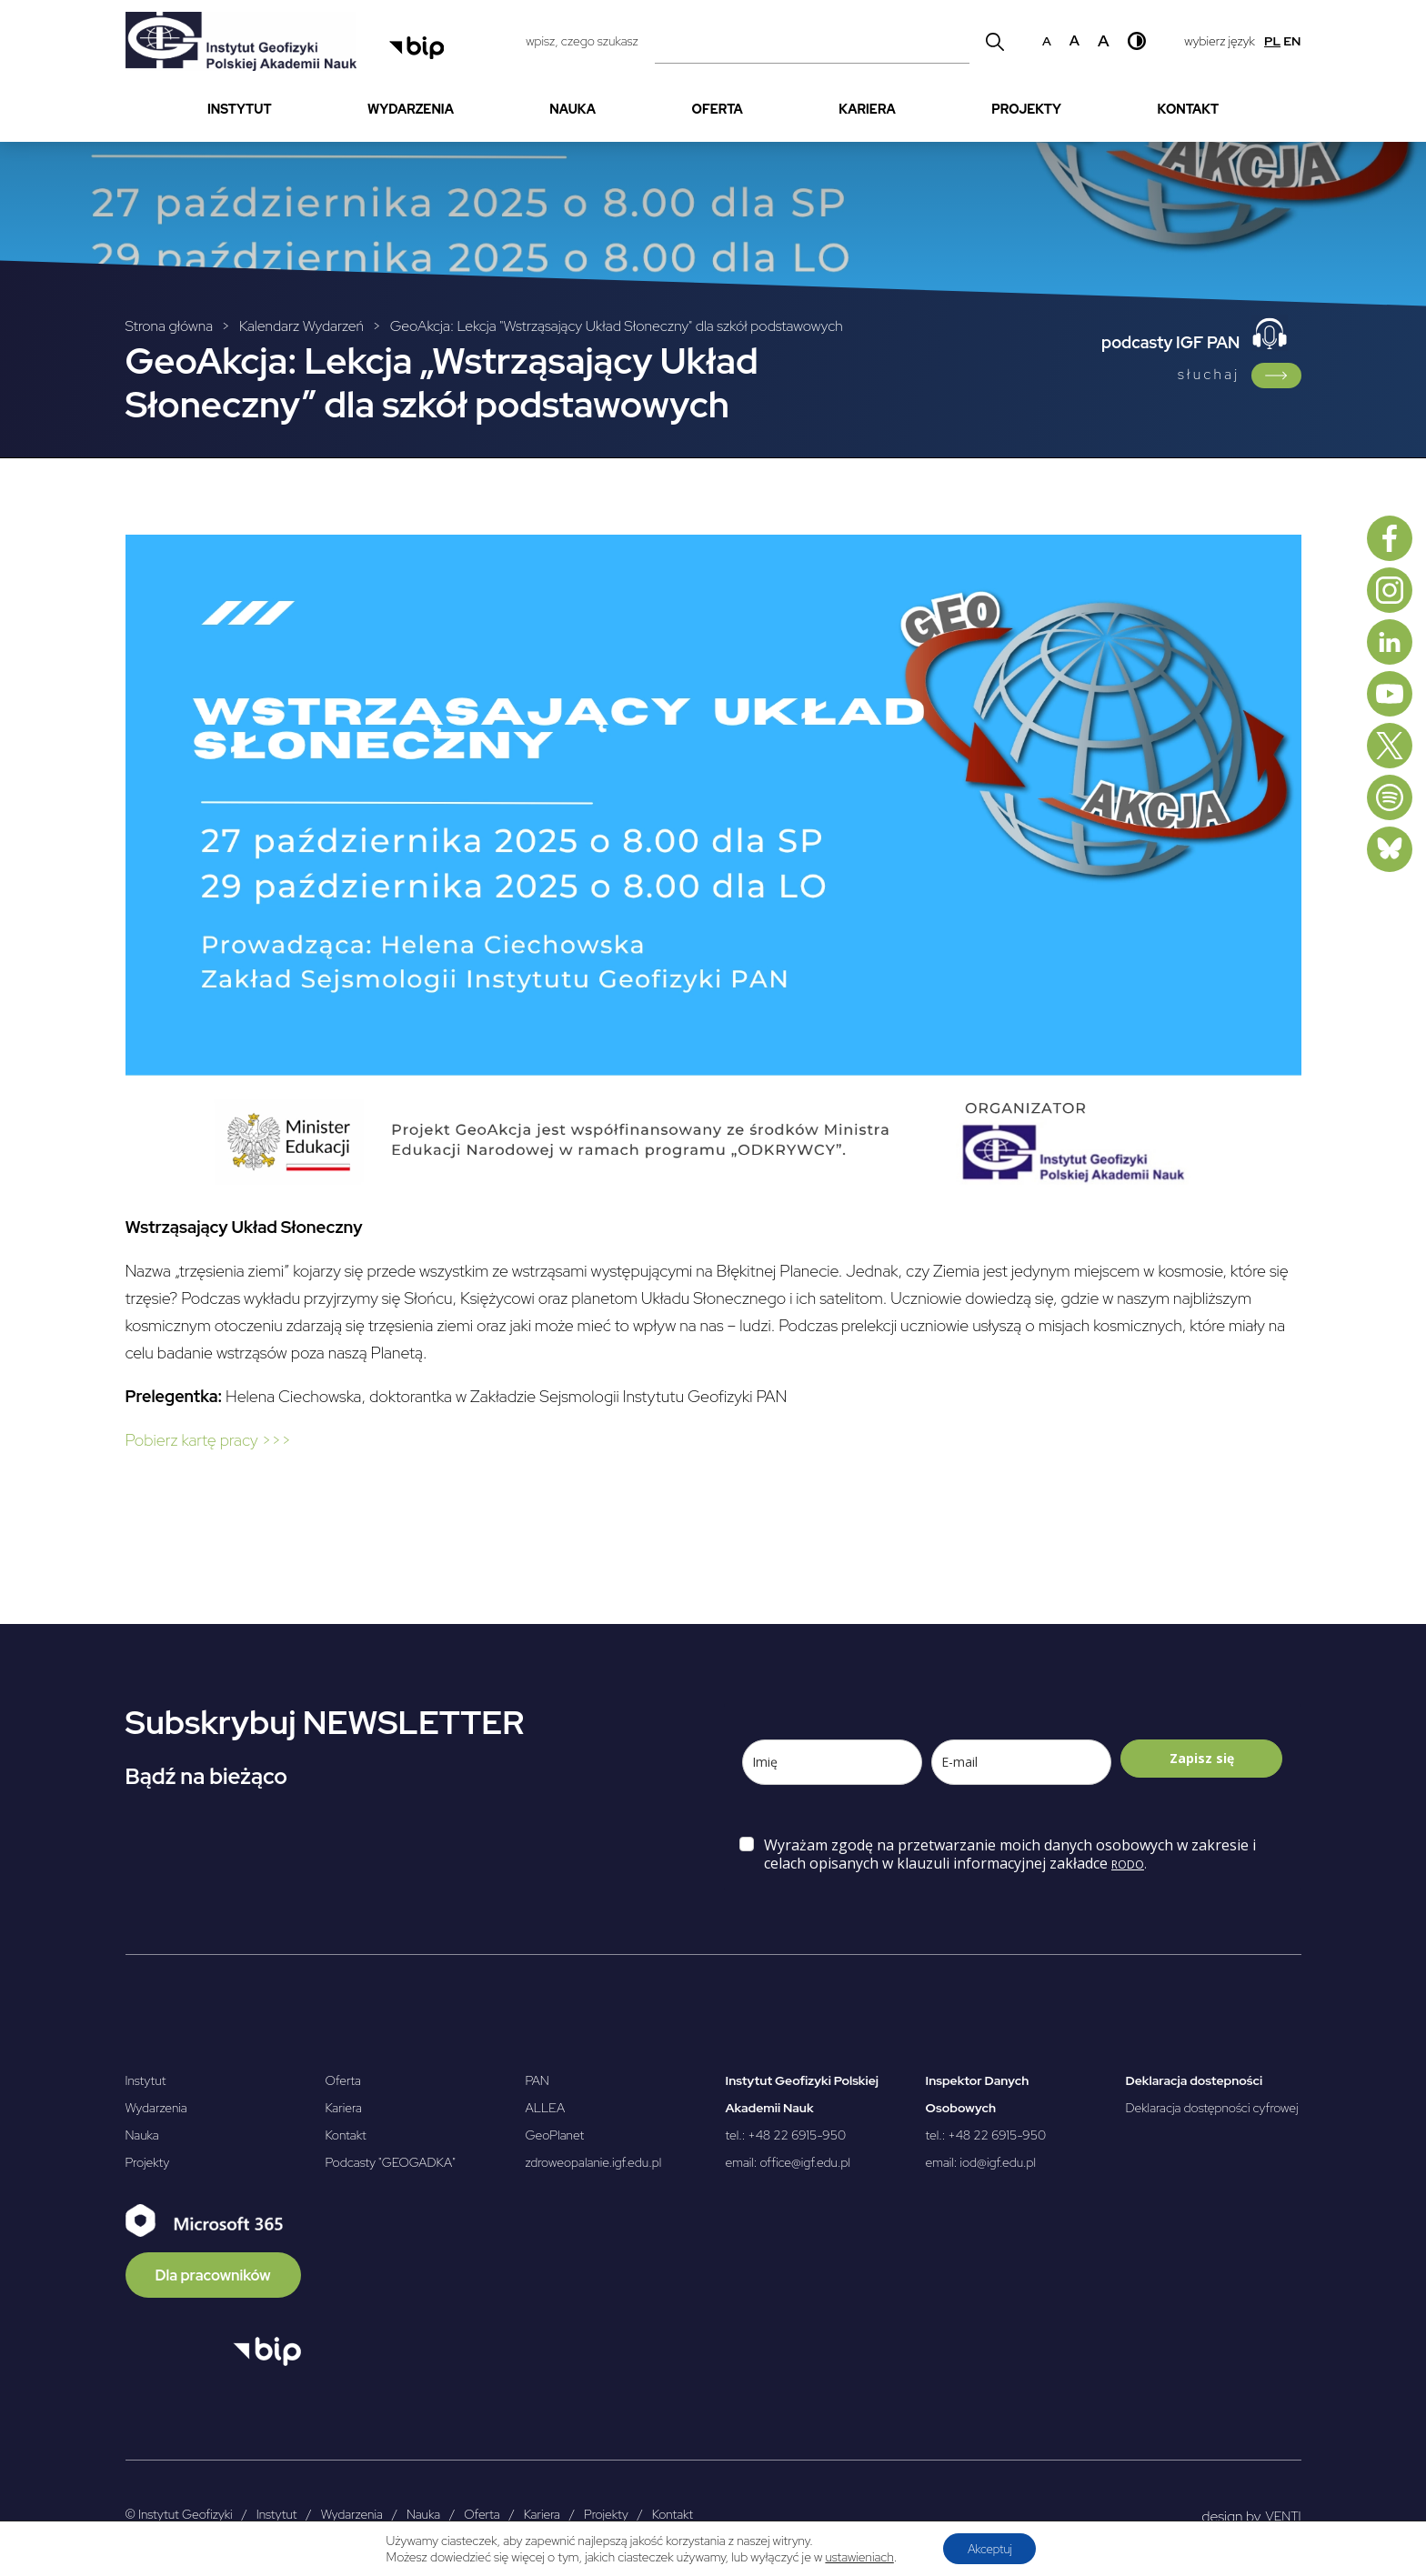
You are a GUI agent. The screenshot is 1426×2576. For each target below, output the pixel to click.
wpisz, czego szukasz (582, 41)
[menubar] (713, 109)
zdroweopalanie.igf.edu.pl (594, 2158)
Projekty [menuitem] (1026, 109)
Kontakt (346, 2131)
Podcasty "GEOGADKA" (391, 2158)
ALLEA (546, 2104)
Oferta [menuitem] (717, 109)
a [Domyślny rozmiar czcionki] (1046, 41)
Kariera (344, 2104)
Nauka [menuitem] (572, 109)
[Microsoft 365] (213, 2247)
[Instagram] (1389, 590)
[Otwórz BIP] (267, 2347)
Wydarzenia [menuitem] (410, 109)
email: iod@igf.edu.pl (981, 2158)
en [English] (1291, 41)
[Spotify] (1389, 797)
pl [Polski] (1272, 41)
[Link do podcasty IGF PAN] (1276, 372)
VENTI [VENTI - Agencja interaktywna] (1283, 2512)
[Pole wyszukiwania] (812, 41)
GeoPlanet (555, 2131)
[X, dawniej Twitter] (1389, 745)
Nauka (142, 2131)
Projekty (148, 2158)
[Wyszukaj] (995, 41)
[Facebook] (1389, 538)
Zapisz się (1202, 1754)
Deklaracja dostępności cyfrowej (1212, 2104)
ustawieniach (855, 2556)
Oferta (343, 2077)
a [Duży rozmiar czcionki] (1104, 40)
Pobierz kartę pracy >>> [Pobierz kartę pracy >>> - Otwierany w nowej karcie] (208, 1436)
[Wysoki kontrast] (1137, 41)
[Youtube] (1389, 694)
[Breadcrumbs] (513, 324)
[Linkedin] (1389, 642)
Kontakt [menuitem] (1188, 109)
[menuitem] (239, 109)
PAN (537, 2077)
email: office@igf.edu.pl (788, 2158)
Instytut (146, 2077)
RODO (1127, 1861)
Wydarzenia (156, 2104)
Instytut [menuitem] (239, 109)
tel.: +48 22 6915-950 (786, 2131)
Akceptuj (990, 2548)
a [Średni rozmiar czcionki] (1075, 40)
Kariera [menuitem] (867, 109)
